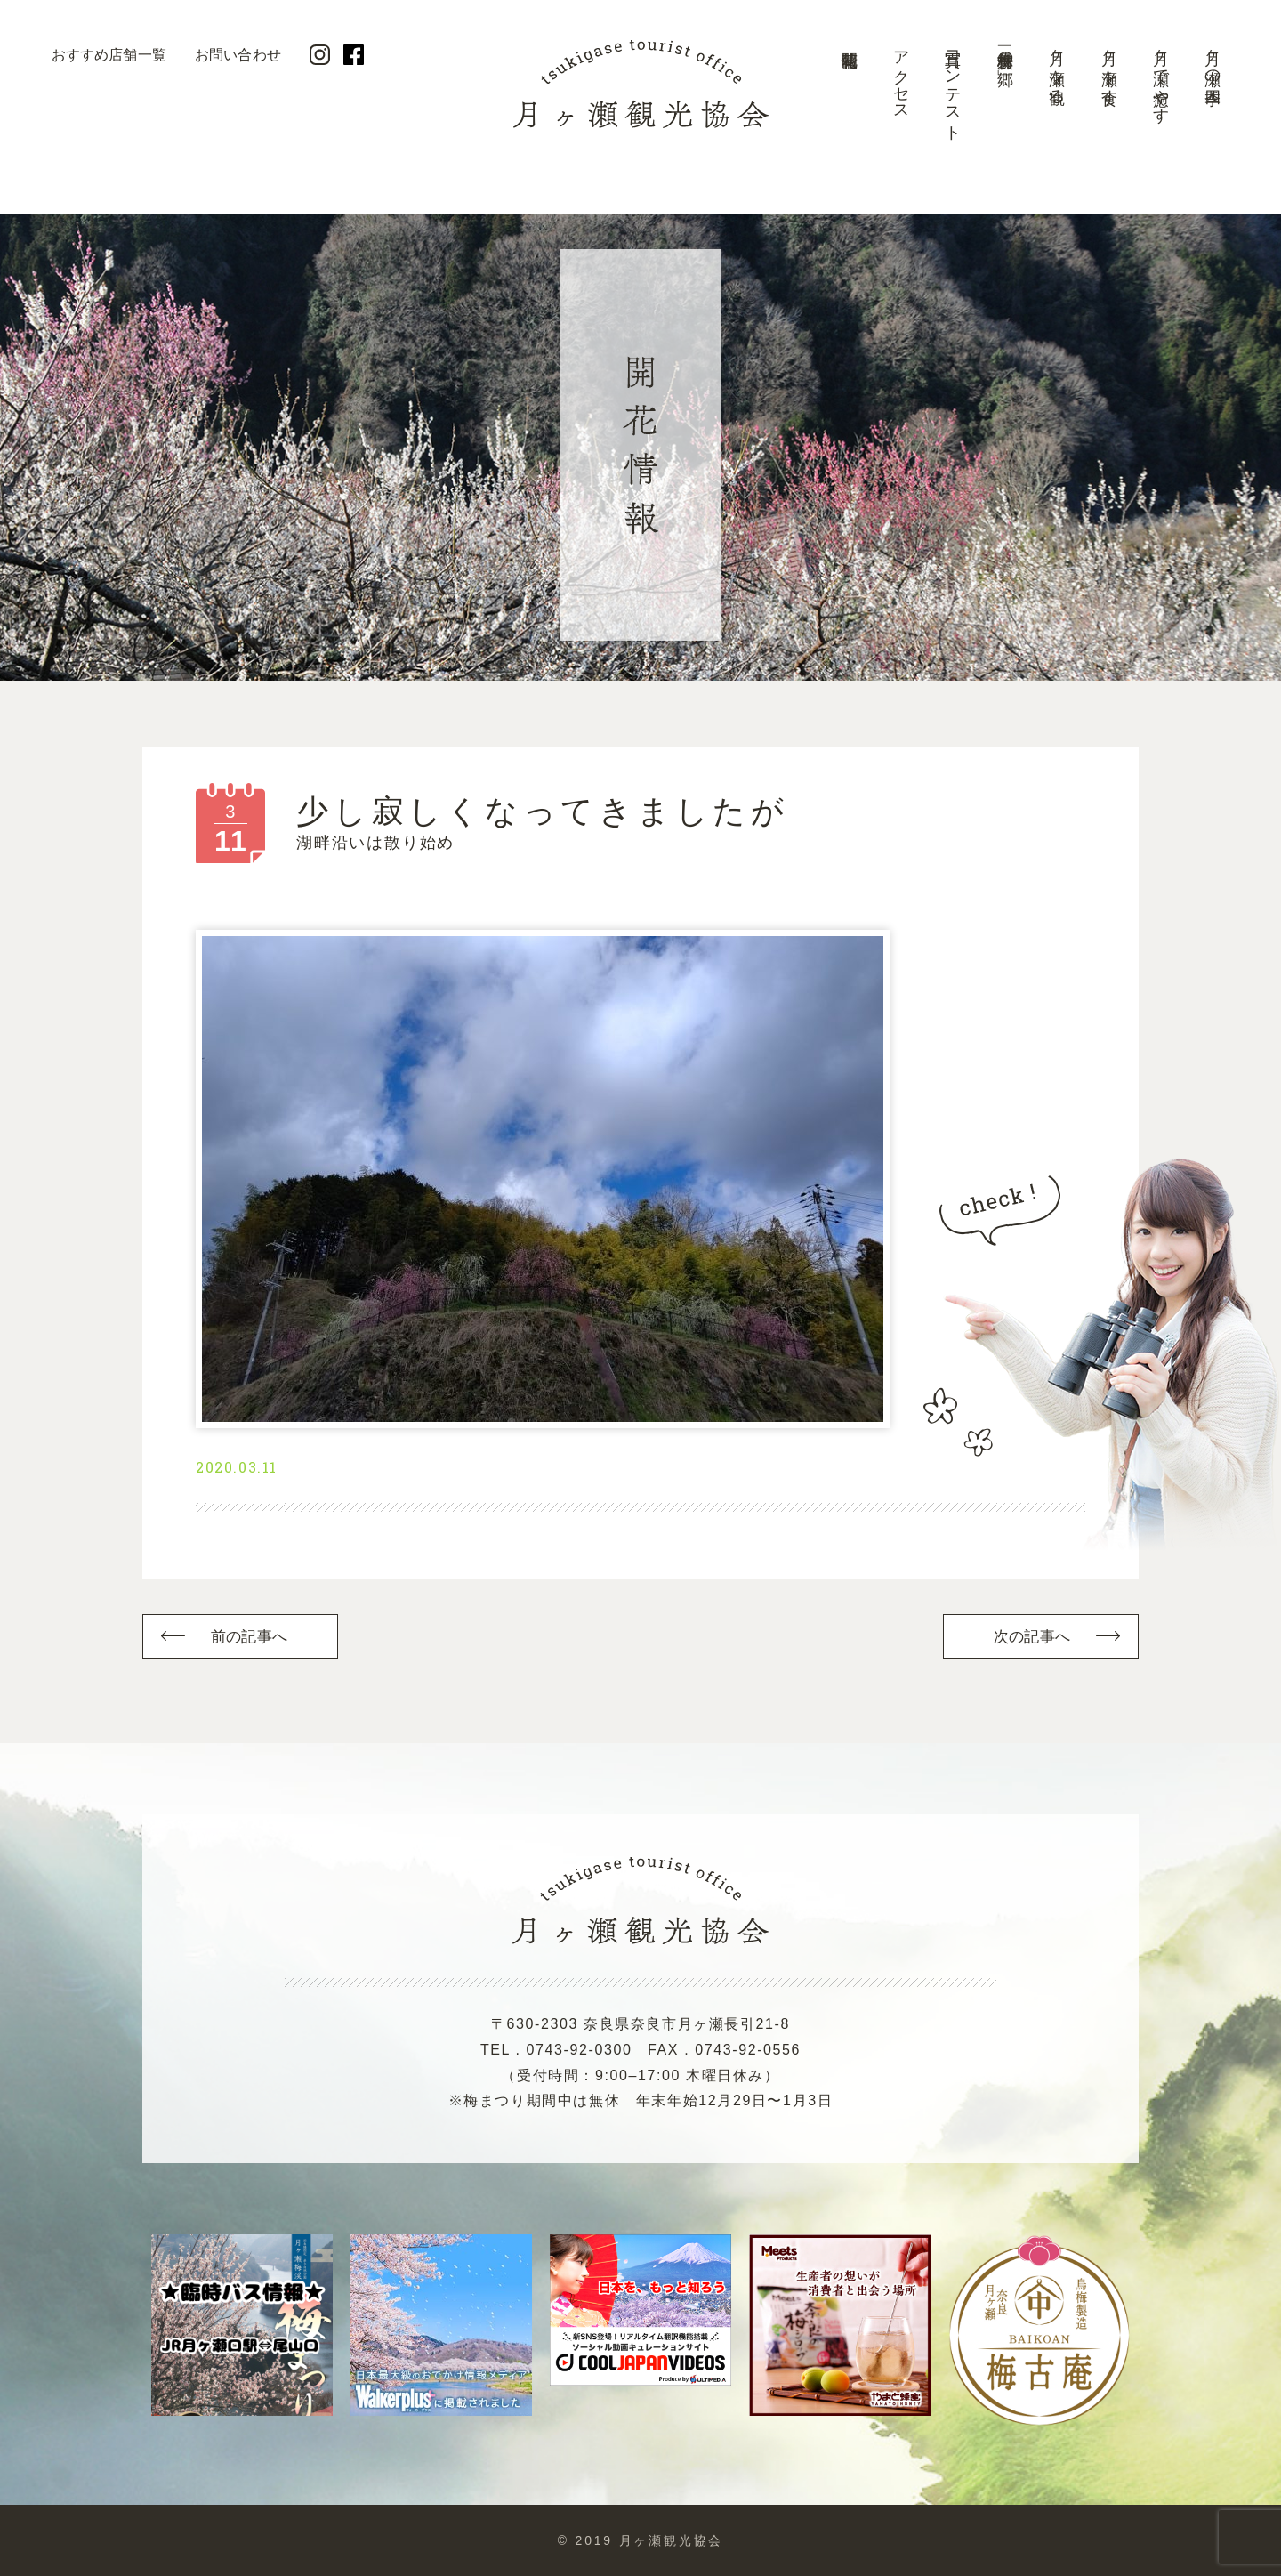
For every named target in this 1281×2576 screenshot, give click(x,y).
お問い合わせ (238, 54)
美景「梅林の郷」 (1005, 50)
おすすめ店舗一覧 (109, 54)
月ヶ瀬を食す (1109, 68)
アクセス (901, 77)
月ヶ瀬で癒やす (1161, 78)
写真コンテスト (953, 86)
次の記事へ (1032, 1636)
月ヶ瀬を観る (1057, 68)
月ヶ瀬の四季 (1212, 59)
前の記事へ (249, 1636)
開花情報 (849, 93)
